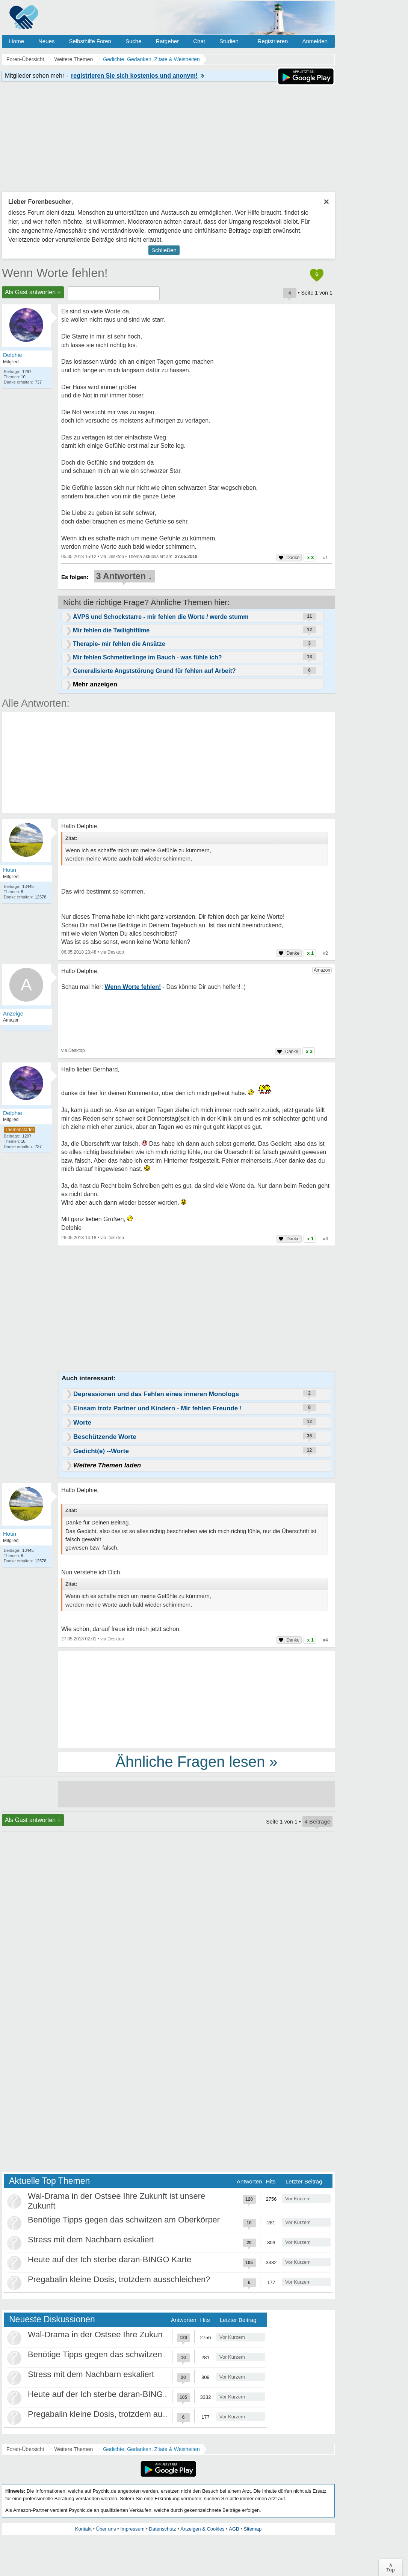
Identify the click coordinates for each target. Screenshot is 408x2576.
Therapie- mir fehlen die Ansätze (119, 644)
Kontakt (83, 2529)
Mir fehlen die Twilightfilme (111, 630)
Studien (229, 41)
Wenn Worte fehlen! (55, 273)
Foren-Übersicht (25, 2449)
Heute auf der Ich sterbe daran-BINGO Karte (109, 2259)
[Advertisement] (196, 1699)
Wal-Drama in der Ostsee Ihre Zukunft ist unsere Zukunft (131, 2334)
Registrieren (273, 41)
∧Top (390, 2567)
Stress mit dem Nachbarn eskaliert (91, 2239)
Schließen (164, 250)
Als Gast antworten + (33, 292)
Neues (46, 41)
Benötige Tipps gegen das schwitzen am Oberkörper (124, 2219)
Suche (133, 41)
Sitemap (252, 2529)
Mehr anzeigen (95, 684)
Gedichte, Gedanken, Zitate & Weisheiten (151, 2449)
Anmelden (315, 41)
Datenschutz (162, 2529)
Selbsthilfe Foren (90, 41)
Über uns (106, 2529)
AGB (234, 2529)
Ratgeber (167, 41)
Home (16, 41)
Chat (199, 41)
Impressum (132, 2529)
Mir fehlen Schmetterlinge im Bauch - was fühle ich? (147, 657)
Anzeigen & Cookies (202, 2529)
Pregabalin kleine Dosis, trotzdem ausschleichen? (119, 2279)
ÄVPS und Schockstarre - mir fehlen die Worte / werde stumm (160, 617)
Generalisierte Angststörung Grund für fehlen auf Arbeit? (154, 671)
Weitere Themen (73, 2449)
